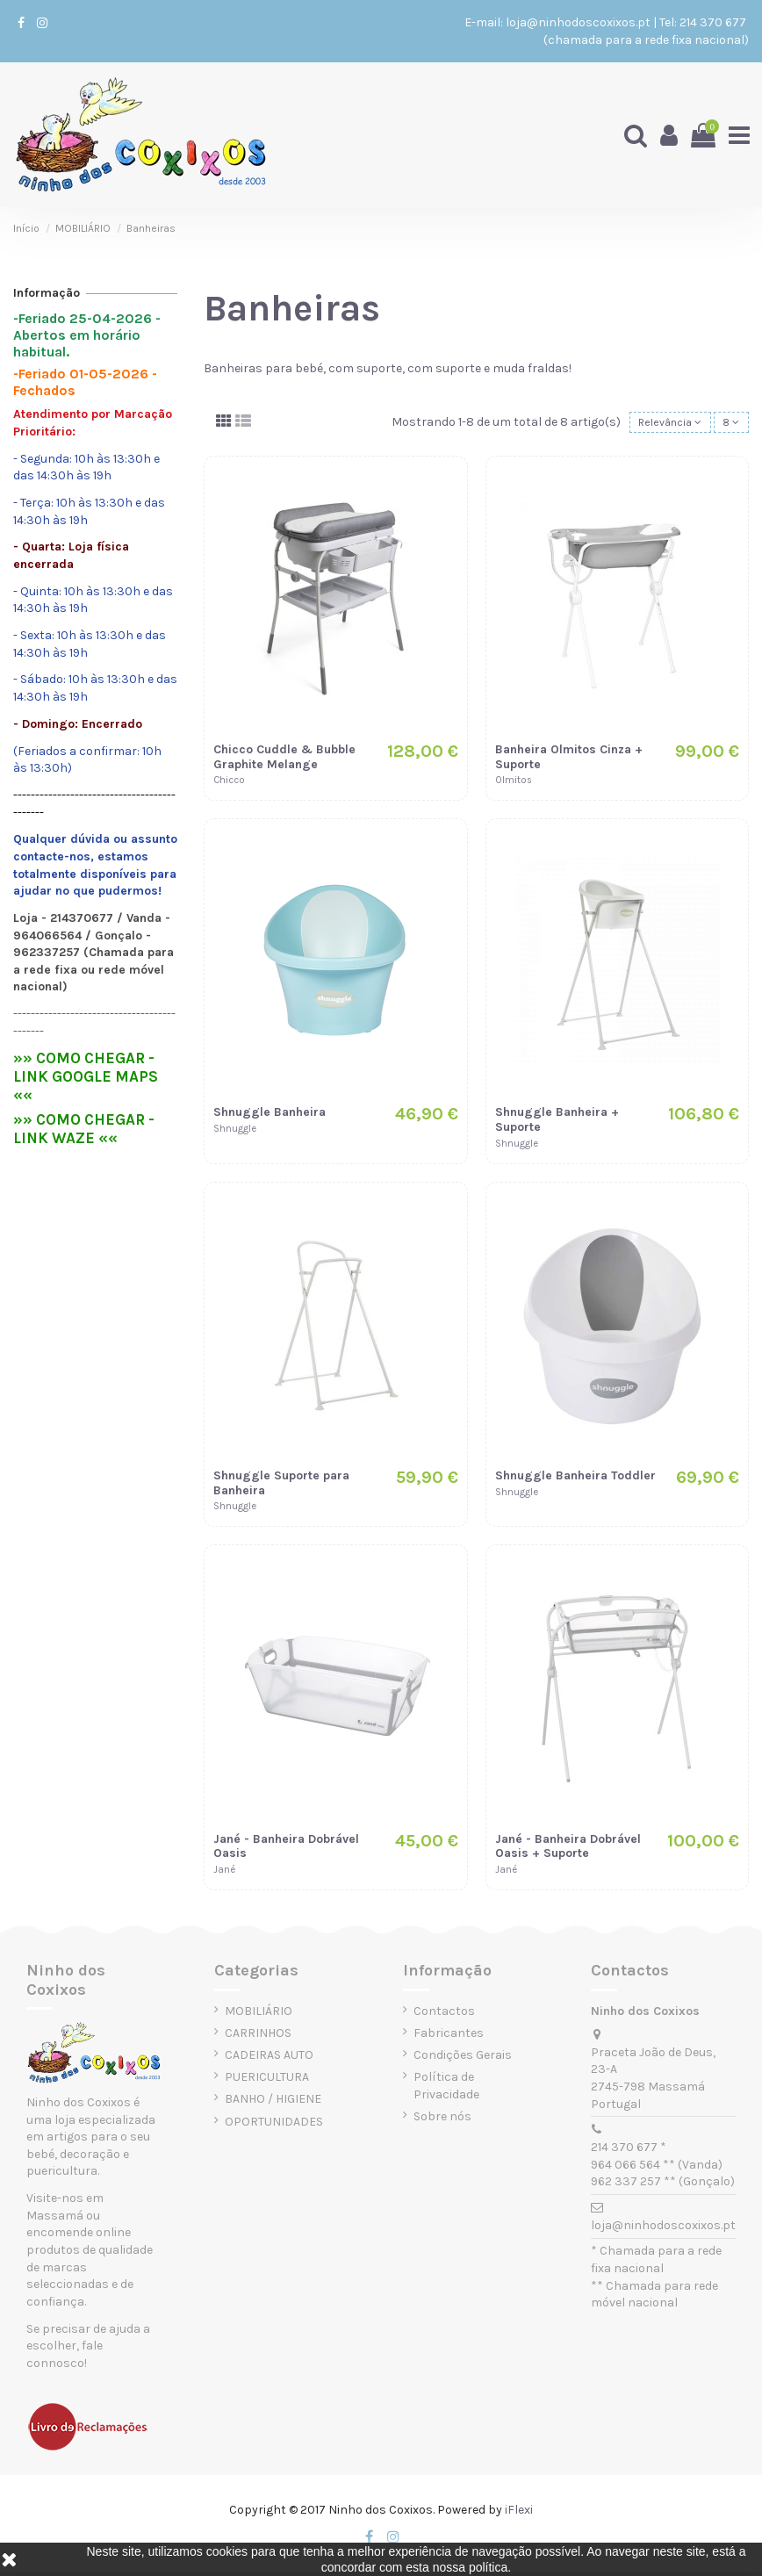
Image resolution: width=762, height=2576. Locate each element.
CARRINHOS (258, 2036)
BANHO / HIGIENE (273, 2102)
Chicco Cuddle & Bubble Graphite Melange (284, 760)
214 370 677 (714, 22)
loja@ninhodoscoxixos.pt (578, 22)
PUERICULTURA (267, 2080)
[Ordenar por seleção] (659, 424)
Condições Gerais (462, 2058)
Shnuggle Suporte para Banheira (281, 1486)
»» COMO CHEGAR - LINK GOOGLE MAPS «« (85, 1076)
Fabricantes (448, 2036)
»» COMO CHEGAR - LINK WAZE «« (84, 1129)
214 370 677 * (628, 2150)
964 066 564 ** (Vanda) (656, 2167)
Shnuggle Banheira (269, 1115)
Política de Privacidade (446, 2089)
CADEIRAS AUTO (269, 2058)
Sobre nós (442, 2119)
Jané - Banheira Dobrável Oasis (286, 1849)
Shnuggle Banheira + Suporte (557, 1123)
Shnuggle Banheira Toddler (575, 1478)
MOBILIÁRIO (258, 2014)
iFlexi (519, 2513)
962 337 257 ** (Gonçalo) (663, 2184)
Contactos (444, 2014)
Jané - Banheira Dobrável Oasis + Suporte (568, 1849)
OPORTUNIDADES (274, 2124)
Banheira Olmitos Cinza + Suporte (569, 760)
